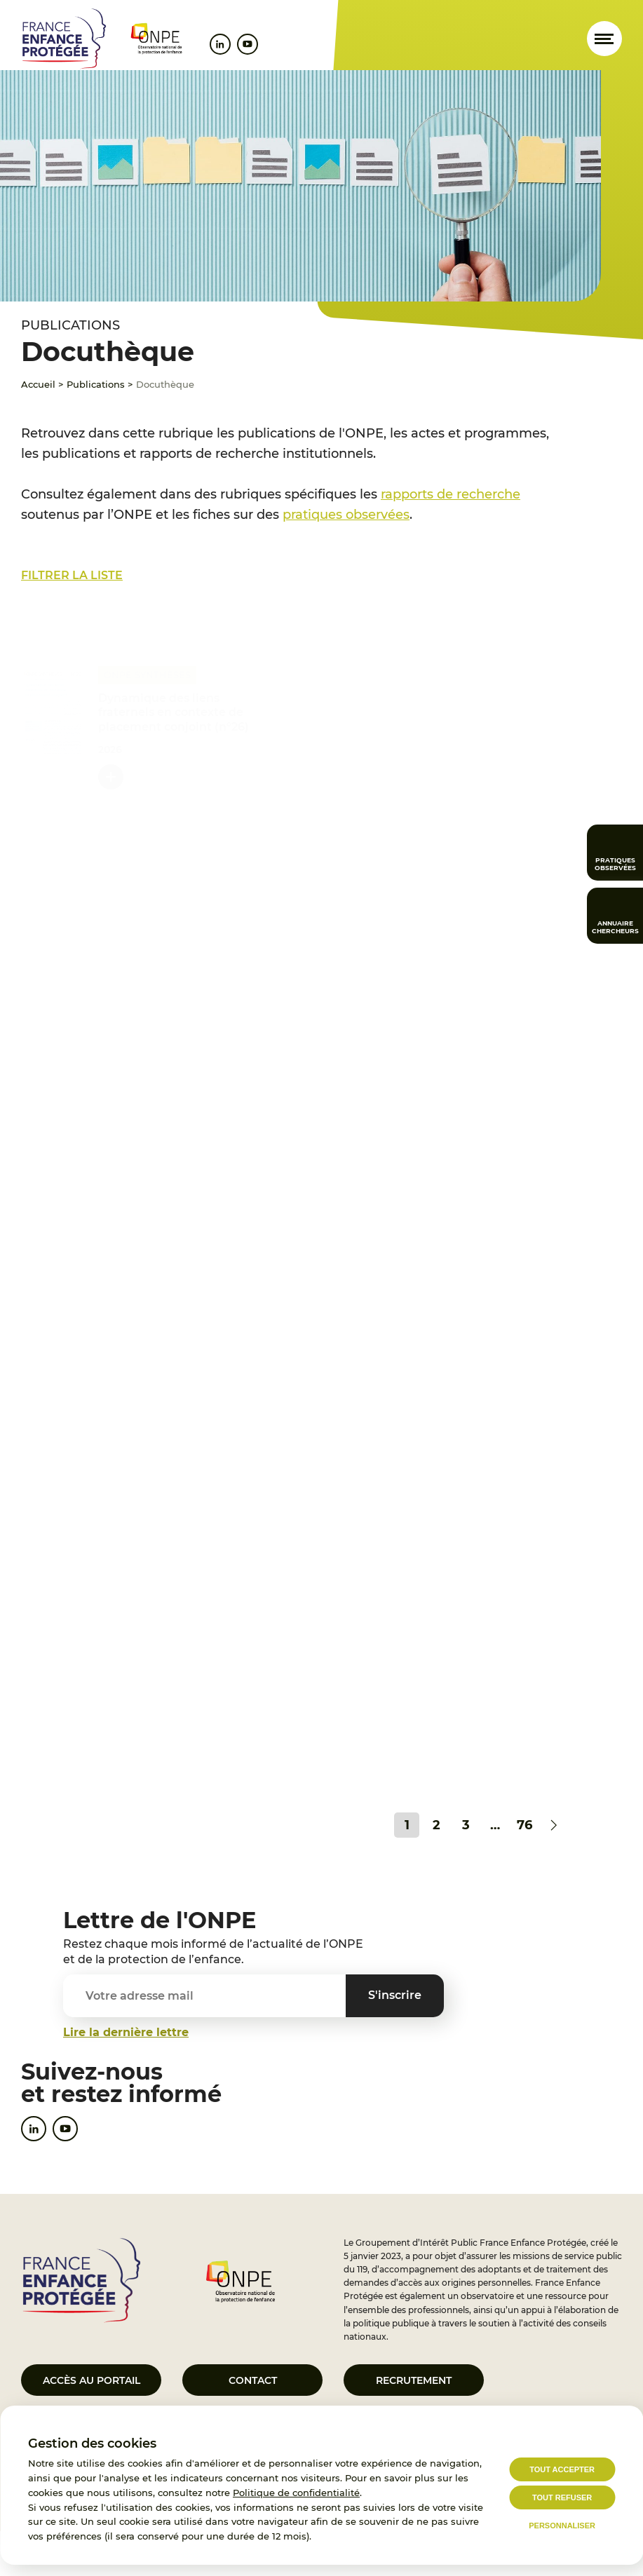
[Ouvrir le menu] (604, 38)
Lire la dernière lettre (126, 2032)
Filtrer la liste (72, 575)
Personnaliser (562, 2525)
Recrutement (414, 2380)
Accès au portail (91, 2380)
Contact (253, 2380)
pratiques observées (346, 514)
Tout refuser (562, 2497)
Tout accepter (562, 2469)
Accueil (38, 384)
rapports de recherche (450, 494)
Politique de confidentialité (296, 2492)
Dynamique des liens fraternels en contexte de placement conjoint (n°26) (173, 708)
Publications (96, 384)
